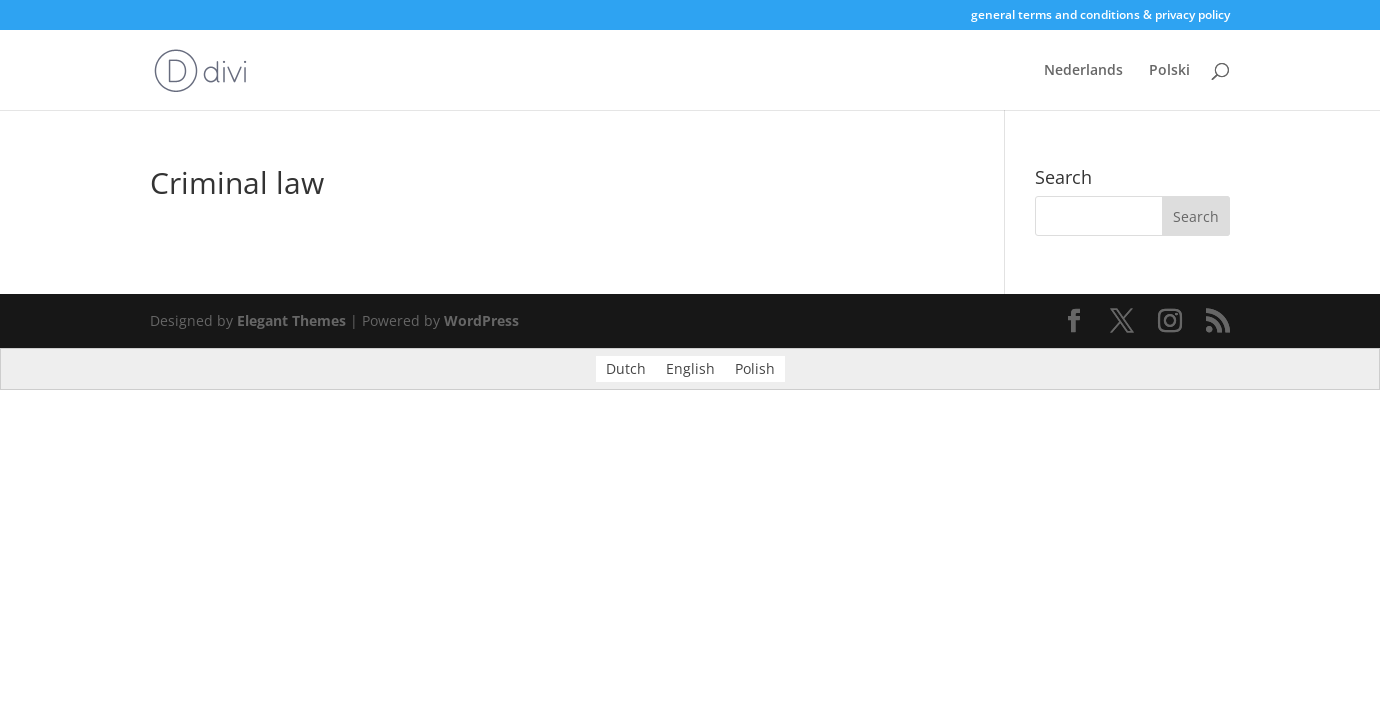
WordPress (481, 320)
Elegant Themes (291, 320)
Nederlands (1083, 71)
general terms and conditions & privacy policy (1100, 16)
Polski (1169, 71)
